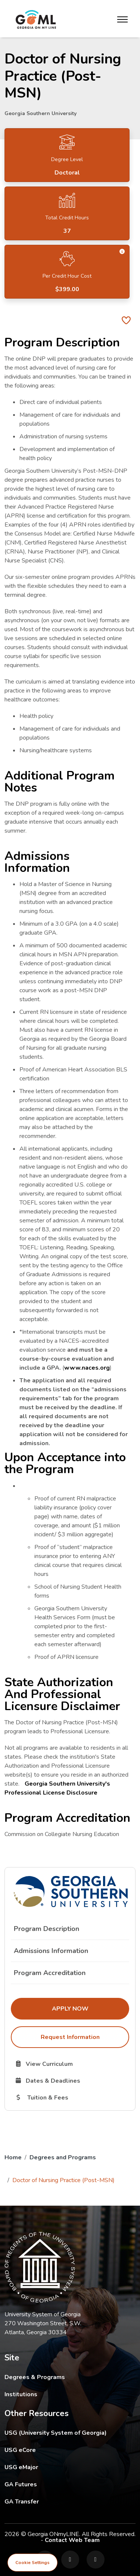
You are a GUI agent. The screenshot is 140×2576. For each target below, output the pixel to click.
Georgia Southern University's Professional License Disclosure (57, 1788)
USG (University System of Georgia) (61, 2432)
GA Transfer (70, 2501)
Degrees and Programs (62, 2157)
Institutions (20, 2394)
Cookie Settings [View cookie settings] (32, 2563)
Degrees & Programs (34, 2377)
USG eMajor (64, 2467)
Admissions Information (51, 1950)
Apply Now (91, 2008)
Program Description (46, 1928)
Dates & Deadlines (71, 2080)
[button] (122, 251)
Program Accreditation (49, 1972)
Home (13, 2157)
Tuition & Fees (71, 2097)
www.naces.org (87, 1368)
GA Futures (70, 2484)
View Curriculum (70, 2063)
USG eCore (63, 2450)
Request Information (70, 2037)
